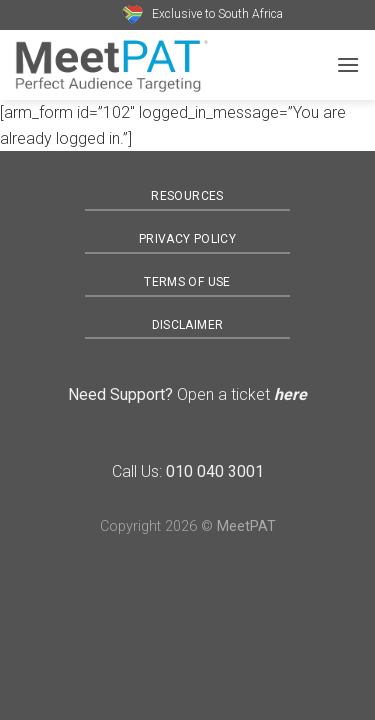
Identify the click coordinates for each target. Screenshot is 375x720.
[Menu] (348, 64)
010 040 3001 (215, 471)
